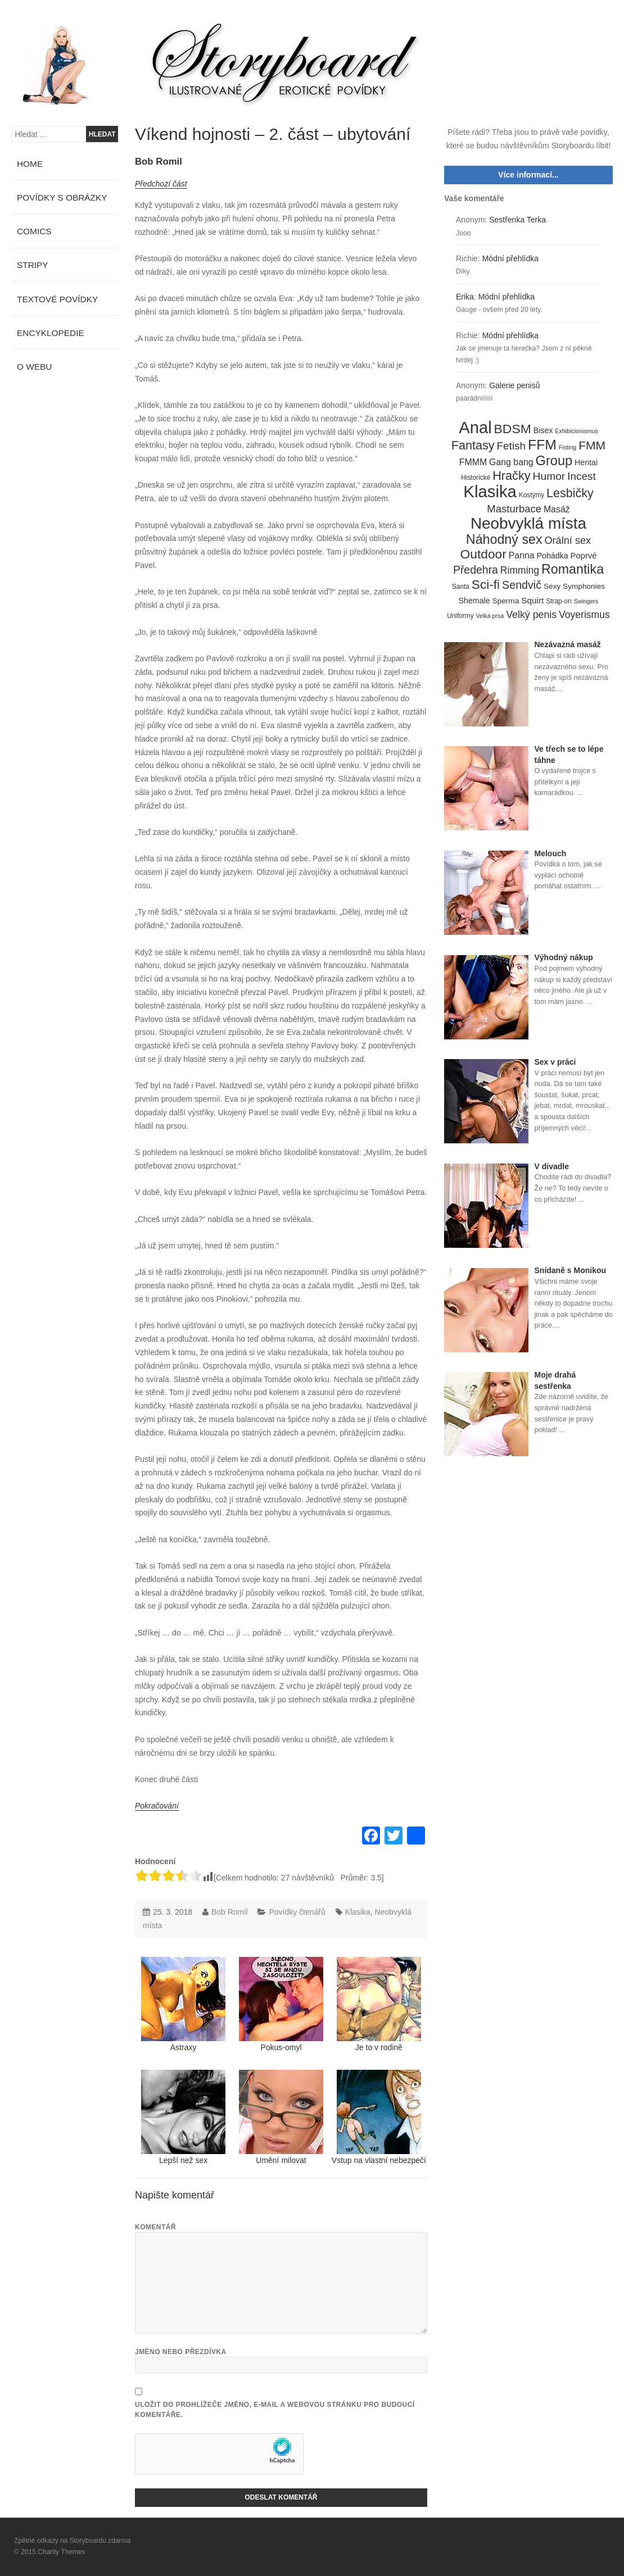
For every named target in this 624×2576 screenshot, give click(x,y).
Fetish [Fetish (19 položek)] (511, 446)
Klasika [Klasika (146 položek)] (490, 491)
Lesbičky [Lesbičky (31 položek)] (570, 493)
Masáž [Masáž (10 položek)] (557, 509)
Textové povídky (57, 299)
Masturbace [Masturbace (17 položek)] (514, 509)
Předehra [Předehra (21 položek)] (475, 570)
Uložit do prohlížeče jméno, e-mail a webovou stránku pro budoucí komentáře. (275, 2410)
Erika (465, 296)
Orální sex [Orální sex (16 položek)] (567, 540)
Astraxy (183, 2004)
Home (30, 164)
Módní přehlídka (510, 258)
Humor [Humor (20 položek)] (549, 476)
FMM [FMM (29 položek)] (591, 445)
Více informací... (528, 174)
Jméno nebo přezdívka (181, 2352)
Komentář (155, 2227)
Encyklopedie (50, 333)
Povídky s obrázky (62, 197)
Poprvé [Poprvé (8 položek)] (584, 555)
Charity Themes (61, 2552)
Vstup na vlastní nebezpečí (379, 2117)
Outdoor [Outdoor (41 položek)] (483, 554)
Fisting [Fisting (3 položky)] (567, 447)
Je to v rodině (379, 2004)
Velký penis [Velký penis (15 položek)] (531, 614)
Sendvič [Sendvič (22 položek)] (521, 585)
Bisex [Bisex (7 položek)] (543, 430)
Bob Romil (158, 161)
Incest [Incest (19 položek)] (581, 476)
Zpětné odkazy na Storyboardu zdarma (72, 2541)
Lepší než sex (183, 2117)
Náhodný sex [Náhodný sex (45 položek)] (504, 540)
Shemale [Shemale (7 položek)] (474, 600)
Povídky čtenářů (297, 1911)
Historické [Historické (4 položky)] (475, 477)
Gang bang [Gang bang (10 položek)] (511, 462)
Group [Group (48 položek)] (554, 461)
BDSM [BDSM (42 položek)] (512, 429)
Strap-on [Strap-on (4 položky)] (558, 601)
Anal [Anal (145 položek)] (475, 428)
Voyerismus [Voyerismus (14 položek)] (584, 614)
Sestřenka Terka (517, 219)
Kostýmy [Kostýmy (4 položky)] (531, 495)
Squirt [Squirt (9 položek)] (532, 600)
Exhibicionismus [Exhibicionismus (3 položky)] (576, 431)
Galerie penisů (514, 385)
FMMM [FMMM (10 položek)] (473, 462)
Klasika (357, 1911)
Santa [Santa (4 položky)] (460, 586)
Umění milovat (281, 2117)
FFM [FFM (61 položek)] (542, 445)
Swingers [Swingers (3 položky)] (586, 601)
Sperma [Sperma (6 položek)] (505, 601)
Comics (34, 231)
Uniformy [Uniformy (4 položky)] (460, 616)
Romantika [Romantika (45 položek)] (572, 569)
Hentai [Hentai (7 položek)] (586, 462)
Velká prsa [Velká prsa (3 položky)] (490, 615)
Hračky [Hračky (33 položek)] (511, 476)
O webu (34, 366)
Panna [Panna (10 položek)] (522, 555)
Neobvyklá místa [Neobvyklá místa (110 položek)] (528, 523)
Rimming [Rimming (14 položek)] (519, 570)
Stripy (32, 265)
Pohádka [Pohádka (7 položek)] (552, 555)
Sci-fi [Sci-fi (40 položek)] (486, 585)
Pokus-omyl (281, 2004)
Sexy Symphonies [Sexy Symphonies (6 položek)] (574, 586)
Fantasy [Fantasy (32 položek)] (473, 445)
